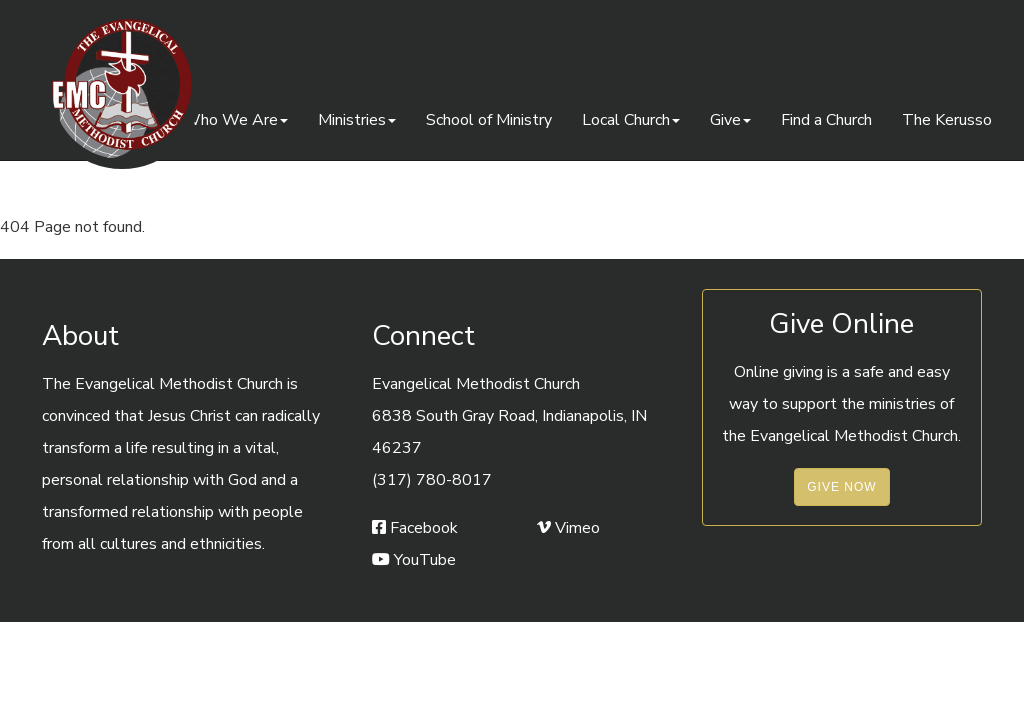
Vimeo (568, 528)
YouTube (414, 560)
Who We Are (235, 120)
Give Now (841, 487)
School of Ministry (489, 120)
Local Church (631, 120)
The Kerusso (947, 120)
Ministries (357, 120)
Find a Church (826, 120)
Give (730, 120)
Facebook (415, 528)
